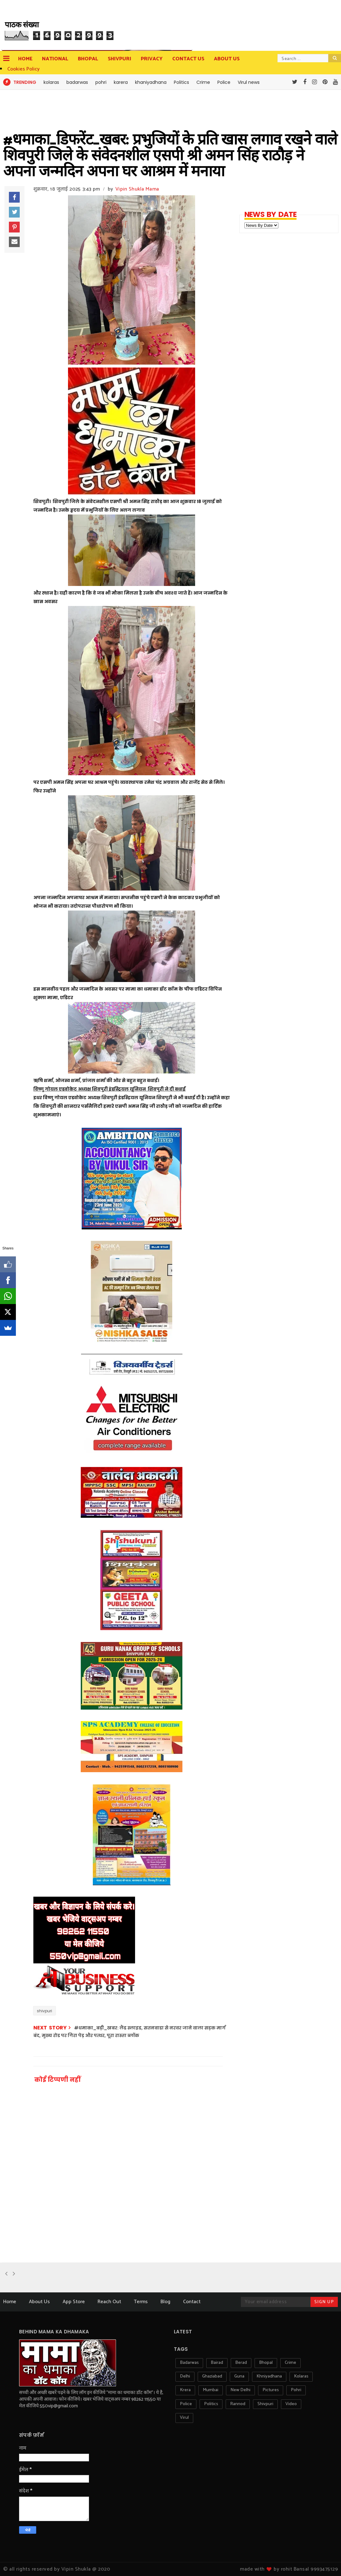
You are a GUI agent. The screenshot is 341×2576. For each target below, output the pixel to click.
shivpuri (44, 2011)
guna (239, 2376)
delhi (185, 2376)
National (55, 59)
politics (211, 2404)
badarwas (77, 82)
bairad (217, 2362)
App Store (74, 2301)
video (291, 2404)
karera (121, 82)
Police (223, 82)
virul (184, 2417)
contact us (188, 59)
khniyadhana (269, 2376)
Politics (181, 82)
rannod (237, 2404)
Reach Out (109, 2301)
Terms (141, 2301)
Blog (165, 2301)
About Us (39, 2301)
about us (227, 59)
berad (241, 2362)
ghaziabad (212, 2376)
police (186, 2404)
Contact (192, 2301)
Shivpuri (119, 59)
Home (25, 59)
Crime (203, 82)
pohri (100, 82)
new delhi (240, 2390)
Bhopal (88, 59)
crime (290, 2362)
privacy (152, 59)
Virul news (249, 82)
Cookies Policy (23, 69)
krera (185, 2390)
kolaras (51, 82)
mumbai (210, 2390)
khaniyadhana (151, 82)
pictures (271, 2390)
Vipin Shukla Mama (137, 189)
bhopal (266, 2362)
